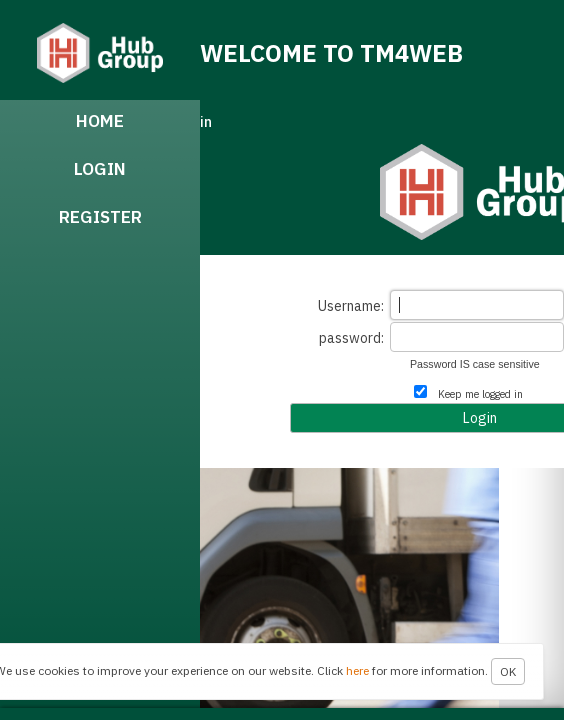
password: (351, 338)
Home (100, 121)
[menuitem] (100, 124)
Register (100, 217)
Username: (351, 306)
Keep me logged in (480, 394)
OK (508, 671)
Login (100, 169)
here (357, 670)
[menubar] (100, 404)
